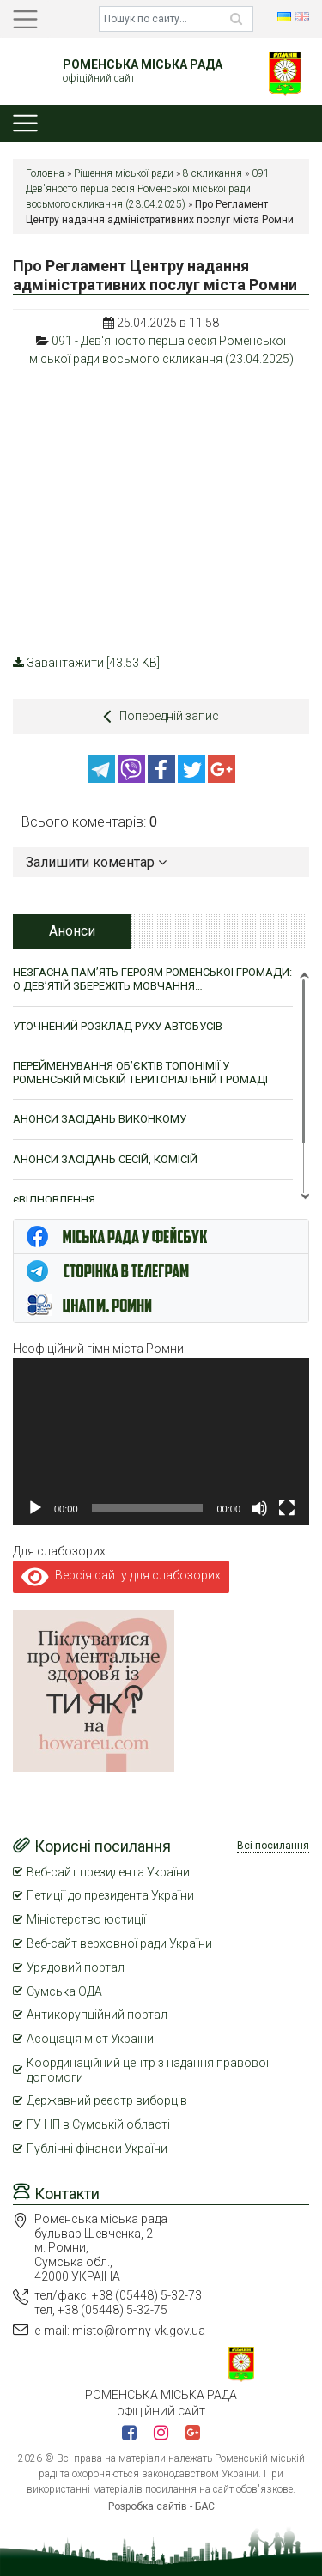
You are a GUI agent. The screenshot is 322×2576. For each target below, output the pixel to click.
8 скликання (212, 173)
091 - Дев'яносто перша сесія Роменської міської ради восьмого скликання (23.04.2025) (150, 188)
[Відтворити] (35, 1508)
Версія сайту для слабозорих (121, 1575)
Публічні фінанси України (97, 2148)
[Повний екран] (286, 1508)
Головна (45, 173)
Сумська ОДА (64, 1991)
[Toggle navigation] (25, 19)
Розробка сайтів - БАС (161, 2506)
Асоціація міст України (90, 2039)
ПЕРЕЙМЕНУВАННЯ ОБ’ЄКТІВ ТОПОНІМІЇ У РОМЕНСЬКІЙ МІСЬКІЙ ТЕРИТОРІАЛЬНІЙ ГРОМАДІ (140, 1072)
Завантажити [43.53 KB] (86, 663)
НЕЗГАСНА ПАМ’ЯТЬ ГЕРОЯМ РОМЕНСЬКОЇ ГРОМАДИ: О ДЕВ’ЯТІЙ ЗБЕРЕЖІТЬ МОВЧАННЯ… (152, 979)
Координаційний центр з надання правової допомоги (148, 2070)
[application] (161, 1441)
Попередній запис (161, 716)
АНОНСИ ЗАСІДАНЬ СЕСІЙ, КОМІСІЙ (105, 1159)
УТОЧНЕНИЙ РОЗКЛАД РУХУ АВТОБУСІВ (117, 1026)
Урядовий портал (76, 1967)
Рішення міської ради (123, 173)
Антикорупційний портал (97, 2014)
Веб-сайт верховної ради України (119, 1943)
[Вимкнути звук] (259, 1508)
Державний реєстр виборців (107, 2100)
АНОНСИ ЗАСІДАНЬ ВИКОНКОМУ (99, 1118)
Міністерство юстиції (86, 1919)
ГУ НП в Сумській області (98, 2124)
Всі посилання (273, 1846)
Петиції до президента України (110, 1895)
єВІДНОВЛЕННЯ (54, 1199)
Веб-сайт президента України (108, 1872)
